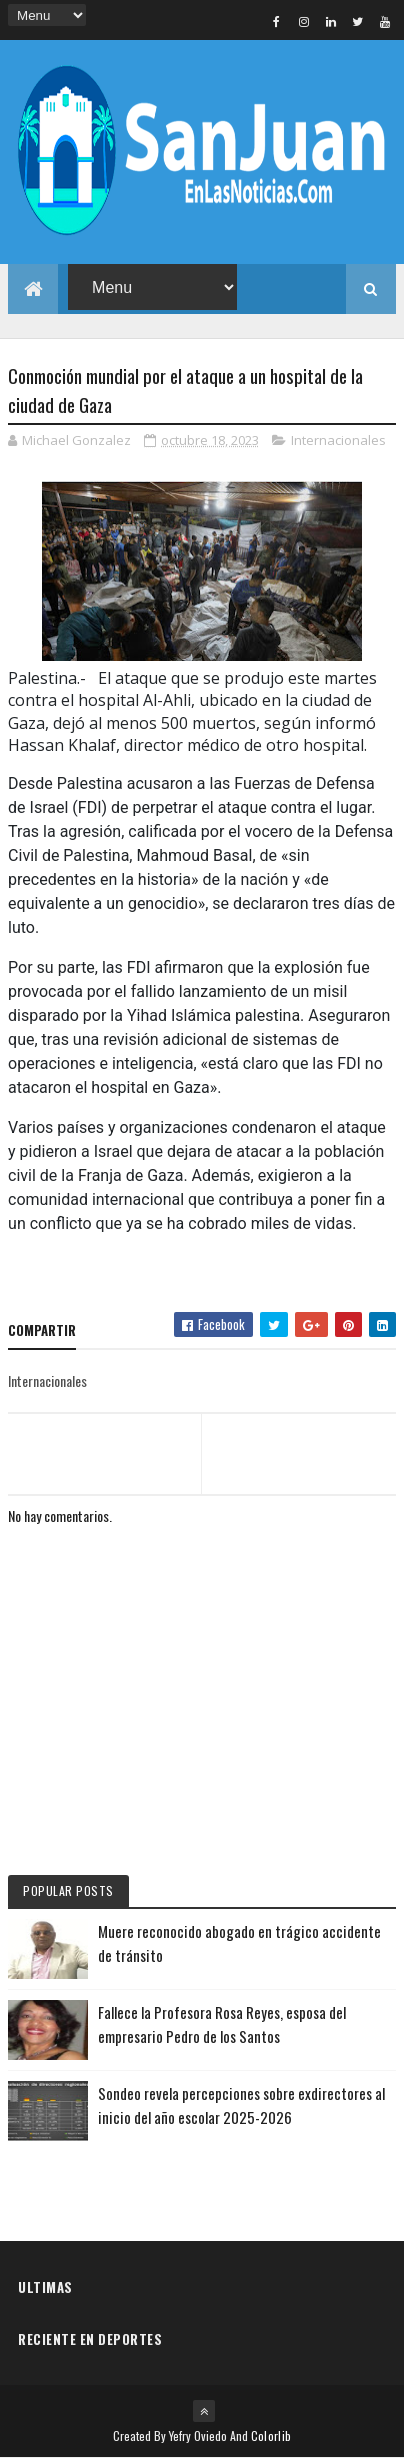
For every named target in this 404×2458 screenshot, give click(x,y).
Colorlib (271, 2435)
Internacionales (338, 440)
